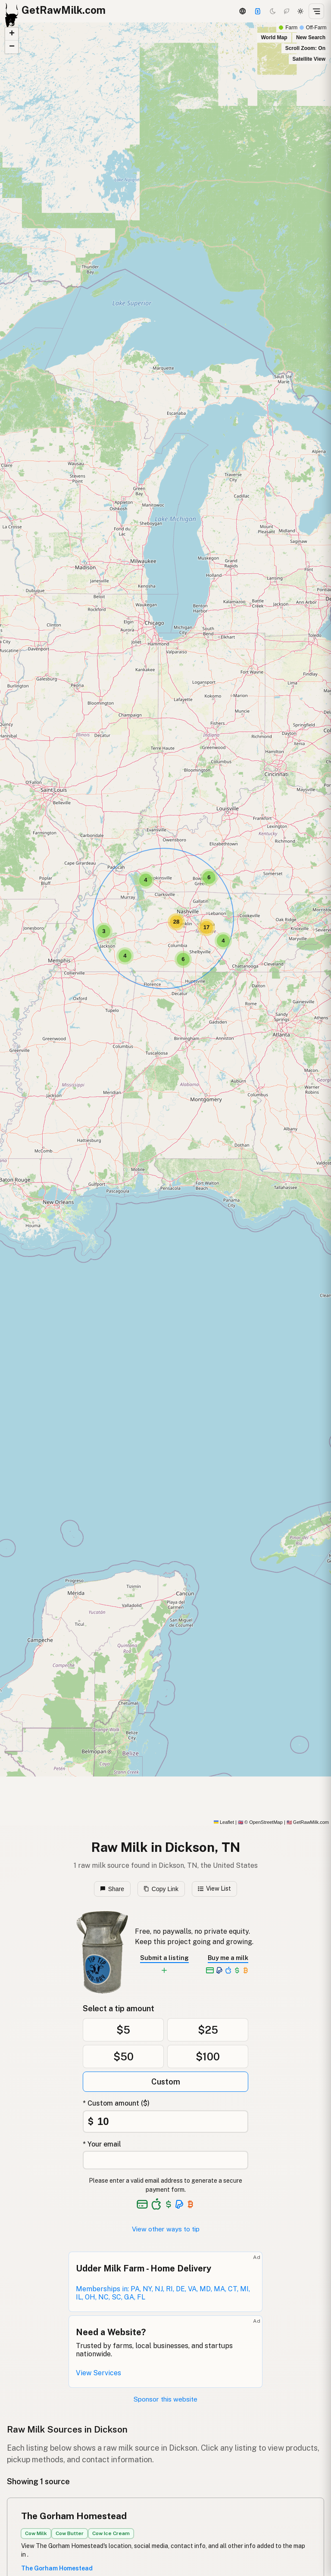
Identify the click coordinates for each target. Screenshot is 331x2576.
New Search (310, 37)
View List (214, 1888)
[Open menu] (316, 11)
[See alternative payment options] (179, 2204)
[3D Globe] (242, 11)
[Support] (258, 11)
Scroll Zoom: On (305, 48)
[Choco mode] (287, 11)
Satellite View (309, 59)
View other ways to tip (166, 2229)
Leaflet (224, 1822)
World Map (274, 37)
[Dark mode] (273, 11)
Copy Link (161, 1888)
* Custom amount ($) (116, 2103)
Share (112, 1888)
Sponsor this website (165, 2399)
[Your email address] (165, 2160)
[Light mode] (300, 11)
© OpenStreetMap (260, 1822)
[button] (223, 940)
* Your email (102, 2144)
